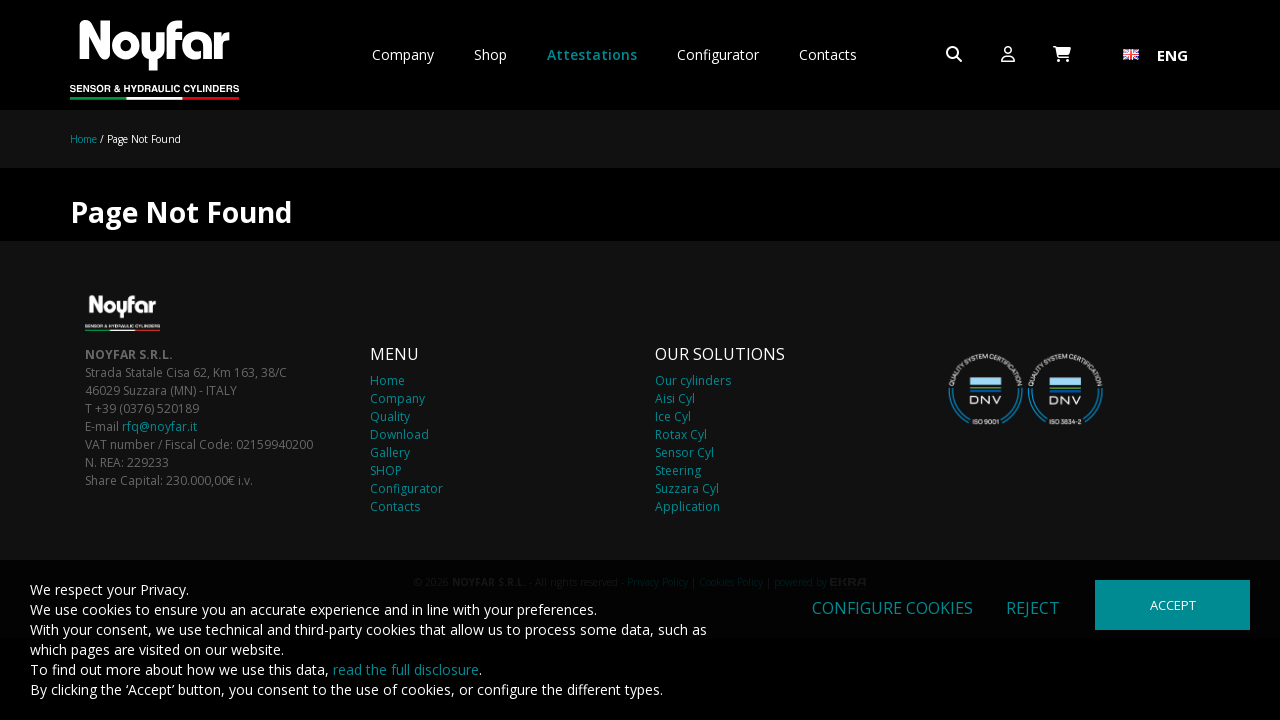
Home (83, 139)
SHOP (386, 470)
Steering (678, 470)
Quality (390, 416)
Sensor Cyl (684, 452)
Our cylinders (693, 380)
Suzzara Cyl (687, 488)
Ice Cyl (673, 416)
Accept (1173, 605)
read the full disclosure (406, 669)
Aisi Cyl (675, 398)
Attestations (592, 54)
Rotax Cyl (681, 434)
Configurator (718, 54)
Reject (1033, 608)
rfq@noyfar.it (159, 426)
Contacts (828, 54)
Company (403, 54)
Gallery (390, 452)
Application (687, 506)
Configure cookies (892, 608)
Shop (490, 54)
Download (399, 434)
